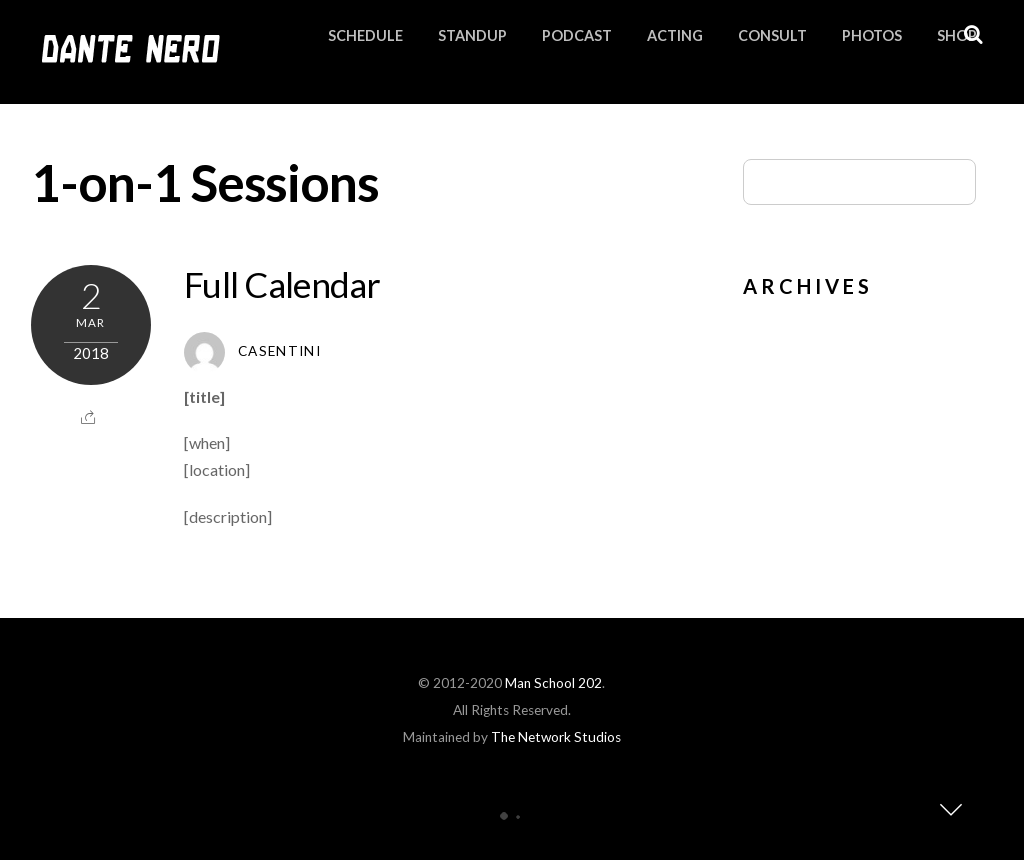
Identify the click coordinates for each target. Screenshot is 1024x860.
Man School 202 (553, 683)
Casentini (279, 351)
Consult (772, 35)
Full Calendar (282, 284)
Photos (872, 35)
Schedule (365, 35)
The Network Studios (556, 737)
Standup (472, 35)
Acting (675, 35)
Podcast (577, 35)
